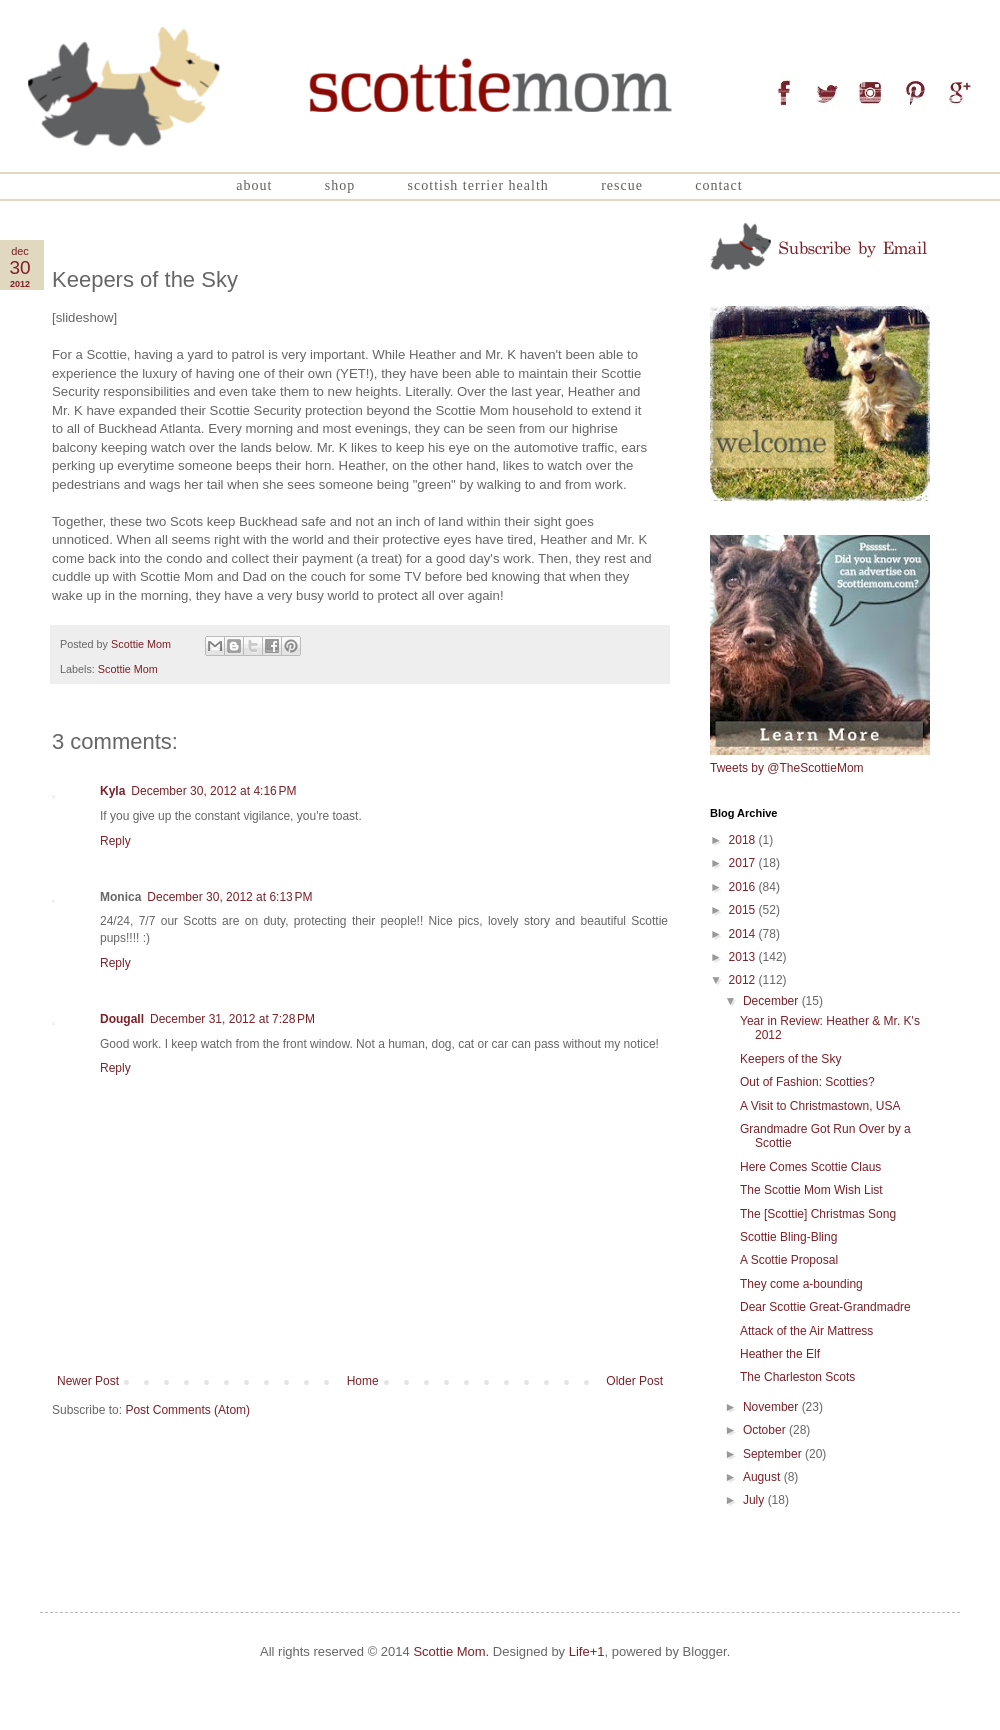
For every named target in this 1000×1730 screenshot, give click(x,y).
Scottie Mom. (451, 1651)
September (774, 1454)
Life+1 (587, 1651)
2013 (744, 957)
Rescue (622, 185)
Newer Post (88, 1381)
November (772, 1407)
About (254, 185)
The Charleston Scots (797, 1377)
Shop (340, 185)
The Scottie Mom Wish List (811, 1190)
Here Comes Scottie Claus (810, 1167)
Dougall (122, 1019)
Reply (115, 841)
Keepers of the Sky (790, 1059)
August (763, 1477)
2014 (744, 934)
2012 (744, 980)
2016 (744, 887)
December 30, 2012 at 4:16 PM (213, 791)
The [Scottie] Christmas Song (818, 1214)
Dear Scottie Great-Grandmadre (825, 1307)
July (755, 1500)
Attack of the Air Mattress (806, 1331)
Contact (718, 185)
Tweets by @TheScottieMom (787, 768)
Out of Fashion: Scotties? (807, 1082)
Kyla (112, 791)
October (766, 1430)
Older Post (634, 1381)
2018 (744, 840)
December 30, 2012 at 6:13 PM (229, 897)
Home (363, 1381)
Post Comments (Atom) (187, 1410)
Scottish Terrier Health (478, 185)
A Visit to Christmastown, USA (820, 1106)
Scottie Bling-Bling (788, 1237)
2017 (744, 863)
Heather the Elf (780, 1354)
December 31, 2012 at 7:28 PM (232, 1019)
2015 (744, 910)
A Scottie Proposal (789, 1260)
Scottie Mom (128, 669)
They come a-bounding (801, 1284)
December (772, 1001)
